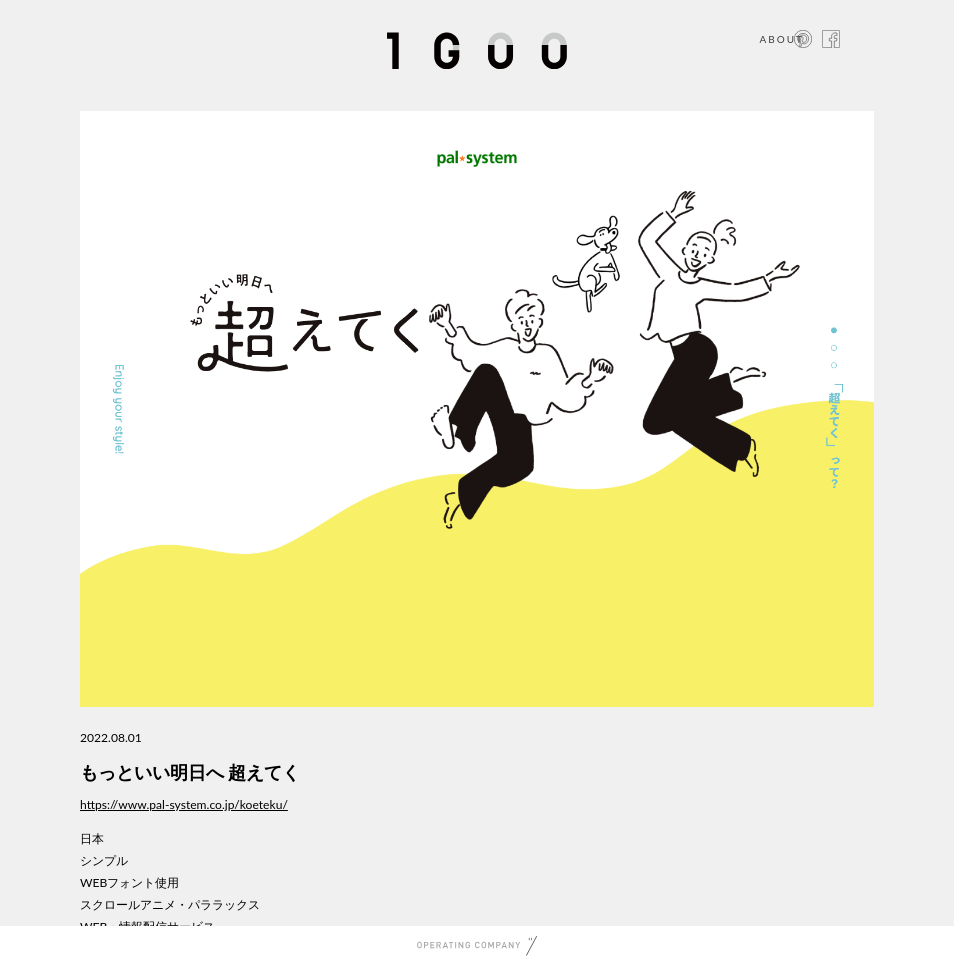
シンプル (104, 860)
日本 (92, 838)
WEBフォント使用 (129, 882)
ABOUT (781, 39)
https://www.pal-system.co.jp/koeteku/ (184, 804)
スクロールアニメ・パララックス (170, 904)
